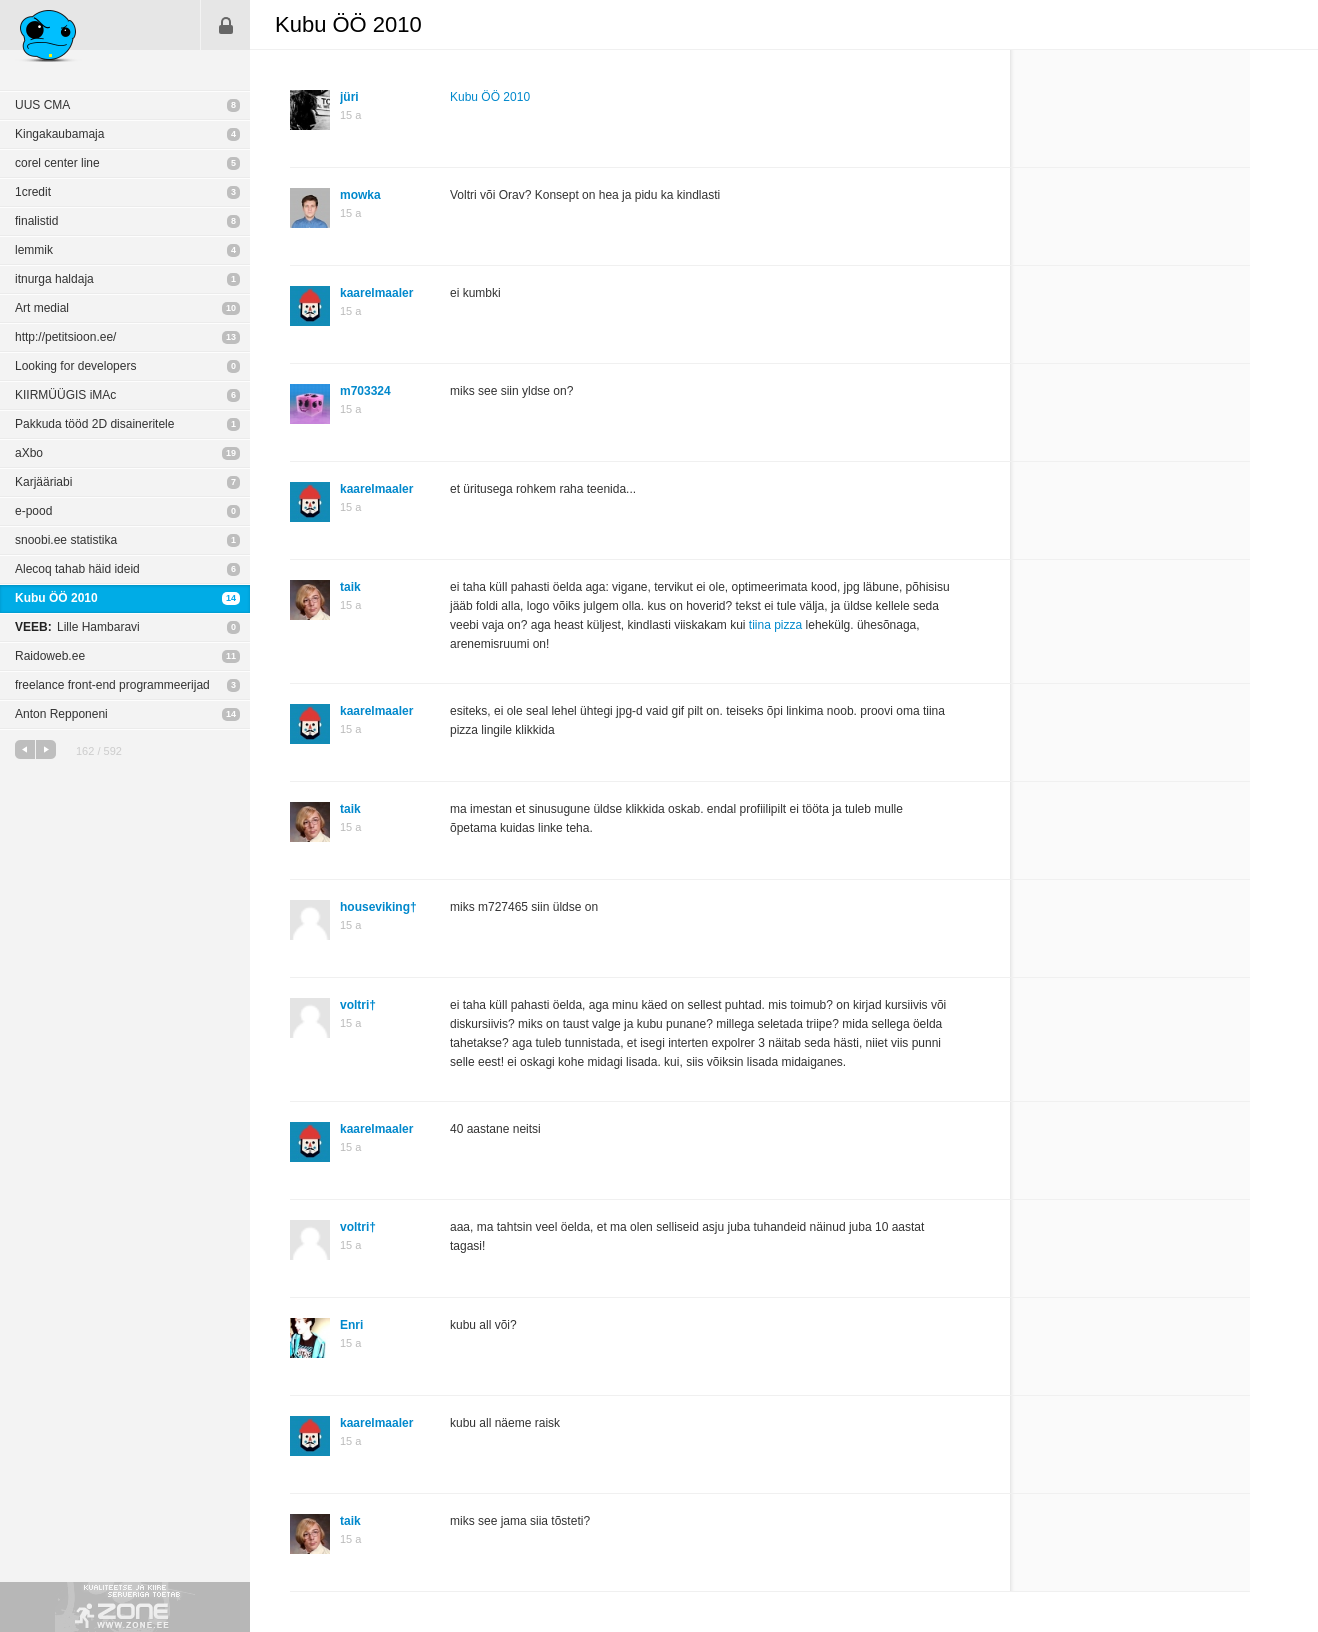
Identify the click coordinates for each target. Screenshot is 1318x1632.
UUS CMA (42, 105)
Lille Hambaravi (77, 627)
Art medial (42, 308)
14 (231, 598)
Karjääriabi (43, 482)
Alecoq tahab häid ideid (77, 569)
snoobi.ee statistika (66, 540)
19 (231, 453)
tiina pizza (775, 625)
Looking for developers (75, 366)
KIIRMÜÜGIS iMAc (65, 395)
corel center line (57, 163)
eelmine (25, 749)
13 (231, 337)
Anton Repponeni (61, 714)
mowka (360, 195)
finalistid (36, 221)
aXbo (29, 453)
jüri (349, 97)
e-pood (33, 511)
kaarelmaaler (376, 293)
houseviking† (378, 907)
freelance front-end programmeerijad (112, 685)
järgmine (46, 749)
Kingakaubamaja (59, 134)
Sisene (226, 25)
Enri (351, 1325)
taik (350, 587)
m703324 (365, 391)
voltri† (358, 1005)
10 (231, 308)
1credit (33, 192)
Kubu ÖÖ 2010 (56, 598)
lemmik (34, 250)
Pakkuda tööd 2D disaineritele (94, 424)
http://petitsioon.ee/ (65, 337)
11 (231, 656)
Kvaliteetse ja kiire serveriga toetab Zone (125, 1607)
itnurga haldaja (54, 279)
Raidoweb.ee (50, 656)
